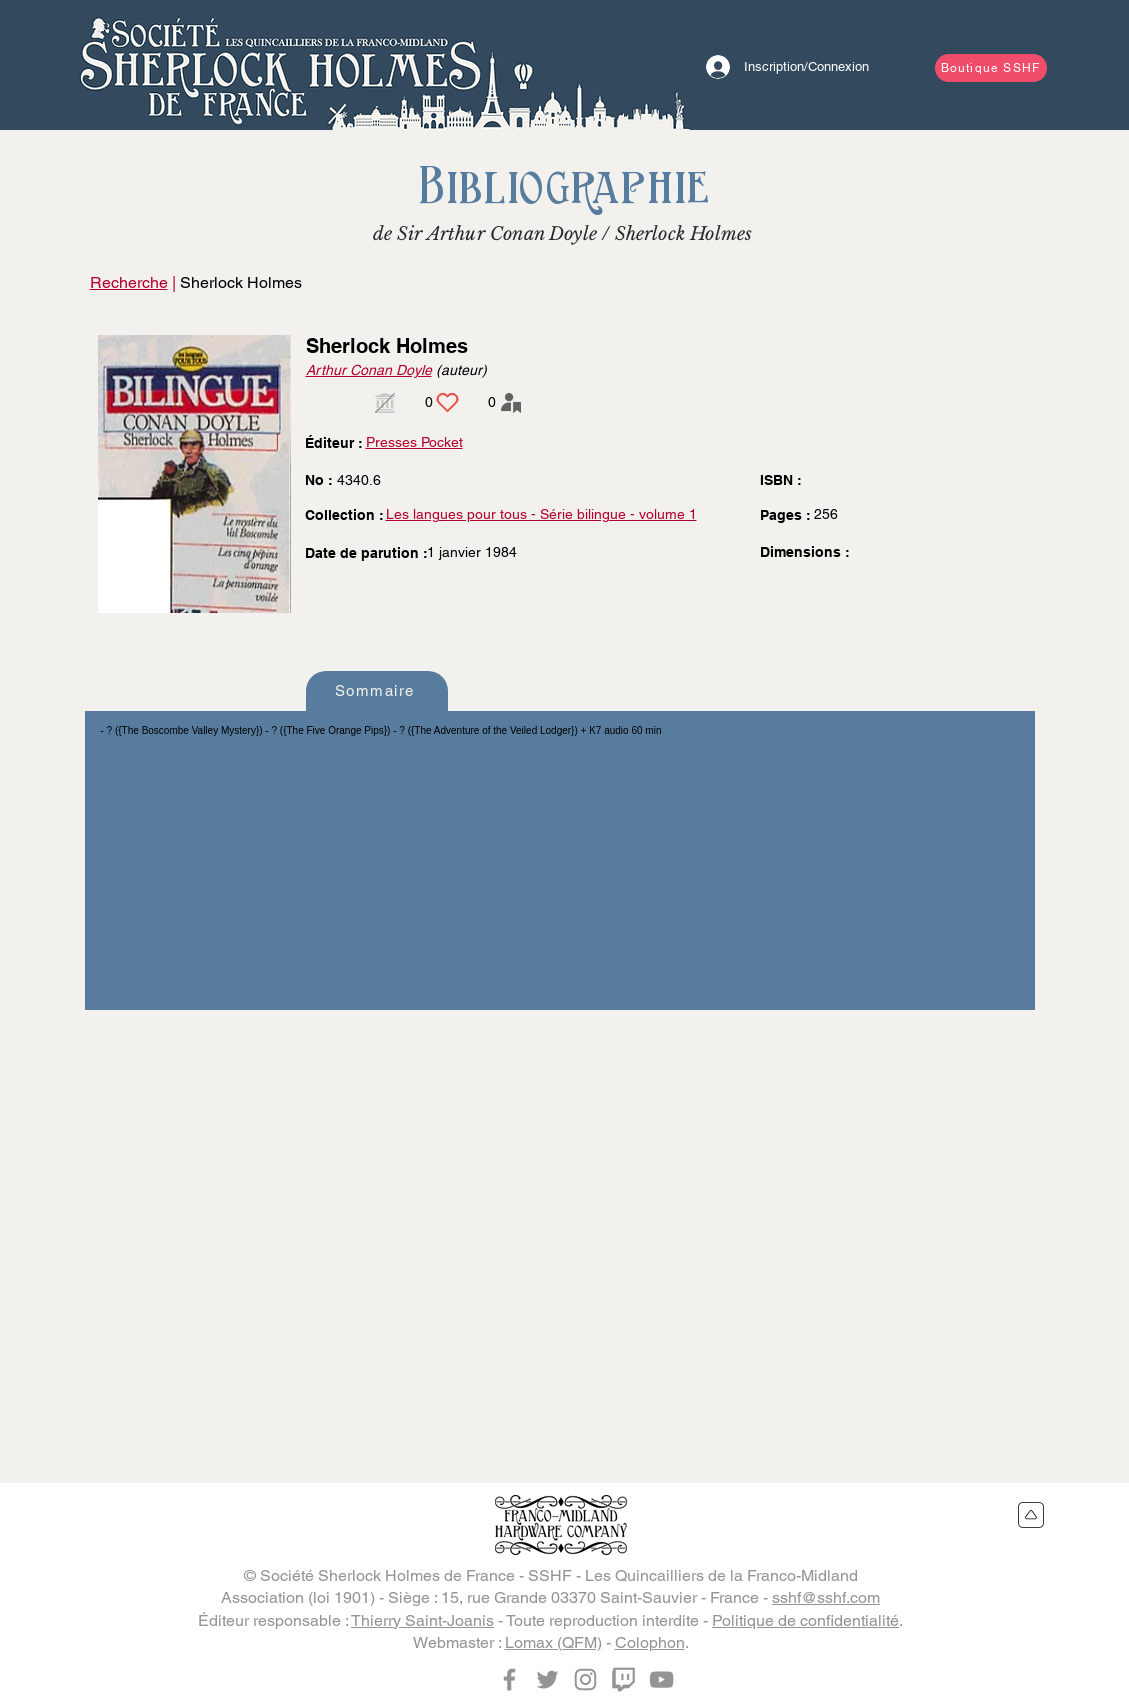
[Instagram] (585, 1679)
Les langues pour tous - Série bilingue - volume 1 (541, 514)
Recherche (129, 282)
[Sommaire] (377, 691)
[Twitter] (547, 1679)
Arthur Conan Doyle (369, 370)
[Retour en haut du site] (1031, 1515)
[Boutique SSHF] (991, 68)
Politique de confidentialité (805, 1620)
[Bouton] (280, 65)
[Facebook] (509, 1679)
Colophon (650, 1642)
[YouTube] (661, 1679)
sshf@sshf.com (826, 1597)
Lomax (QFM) (553, 1642)
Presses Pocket (414, 442)
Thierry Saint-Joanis (422, 1620)
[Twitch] (623, 1679)
